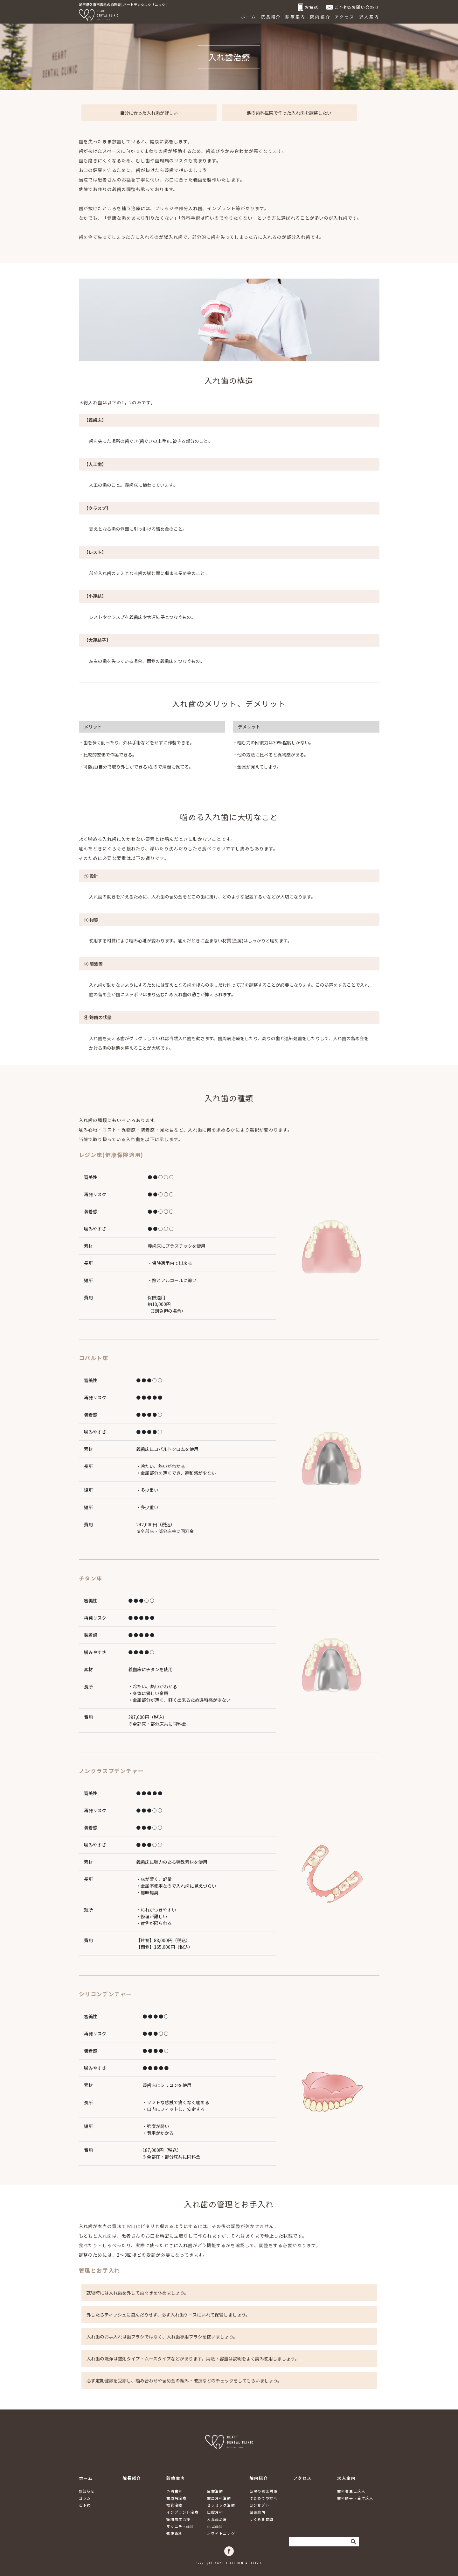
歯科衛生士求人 (351, 2491)
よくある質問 (261, 2519)
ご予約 (85, 2505)
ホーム (248, 17)
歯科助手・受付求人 (355, 2498)
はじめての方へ (263, 2498)
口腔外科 (215, 2512)
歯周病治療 (176, 2498)
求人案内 (369, 17)
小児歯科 (215, 2526)
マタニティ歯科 (180, 2526)
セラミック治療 (221, 2505)
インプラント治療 (182, 2512)
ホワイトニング (221, 2533)
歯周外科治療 (219, 2498)
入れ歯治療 (217, 2519)
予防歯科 (174, 2491)
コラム (85, 2498)
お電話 (308, 7)
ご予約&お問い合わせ (352, 7)
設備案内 (257, 2512)
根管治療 (174, 2505)
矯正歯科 (174, 2533)
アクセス (345, 17)
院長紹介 (271, 17)
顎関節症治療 (178, 2519)
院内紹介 (320, 17)
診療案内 (295, 17)
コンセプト (259, 2505)
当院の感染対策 (263, 2491)
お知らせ (87, 2491)
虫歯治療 (215, 2491)
